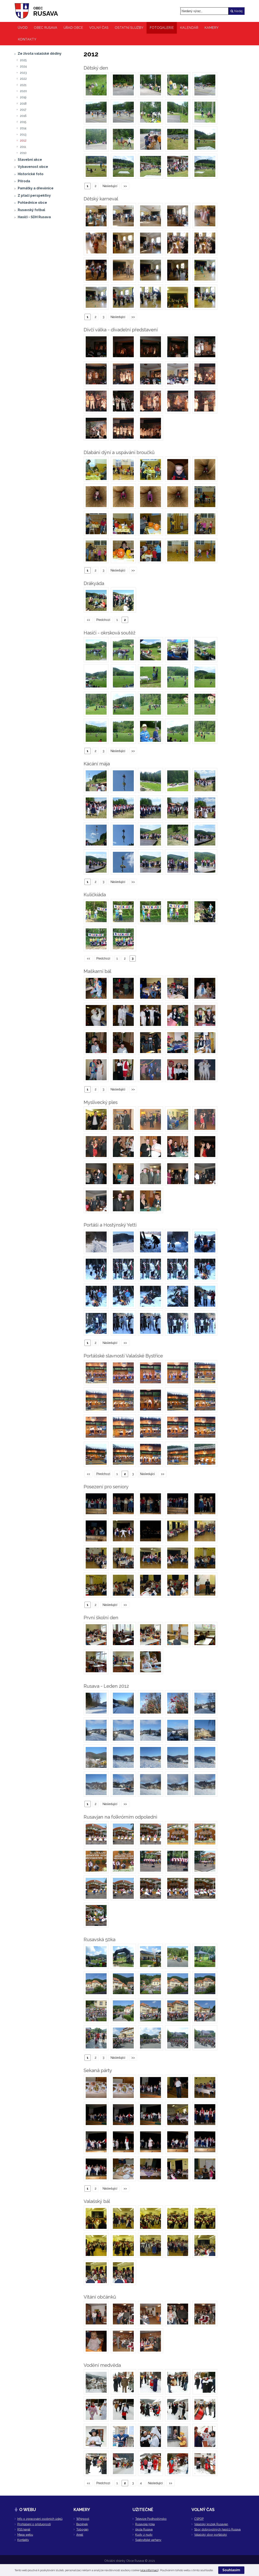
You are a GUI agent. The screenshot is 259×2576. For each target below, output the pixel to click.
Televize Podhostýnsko (151, 2518)
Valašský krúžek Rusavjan (211, 2524)
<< (88, 620)
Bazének (82, 2524)
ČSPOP (199, 2518)
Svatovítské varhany (148, 2540)
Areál (79, 2534)
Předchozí (103, 620)
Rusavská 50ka (145, 2524)
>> (125, 186)
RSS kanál (23, 2529)
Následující (110, 186)
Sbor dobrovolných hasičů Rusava (217, 2529)
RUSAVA (45, 11)
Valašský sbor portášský (210, 2534)
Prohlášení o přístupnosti (34, 2524)
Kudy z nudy (144, 2534)
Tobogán (82, 2529)
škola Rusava (144, 2529)
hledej (236, 11)
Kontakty (23, 2540)
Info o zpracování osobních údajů (40, 2518)
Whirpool (82, 2518)
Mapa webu (25, 2534)
